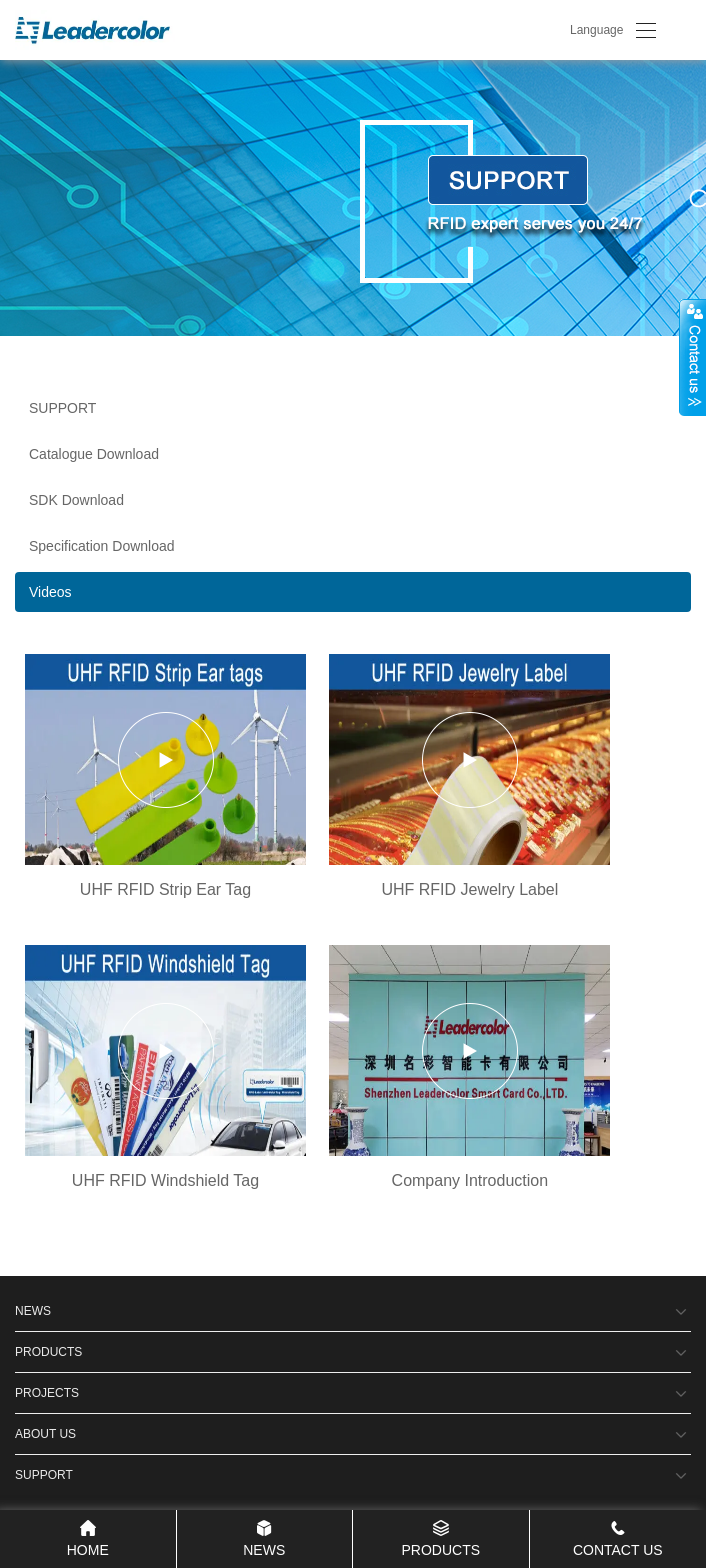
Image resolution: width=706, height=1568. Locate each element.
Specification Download (102, 546)
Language (596, 30)
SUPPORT (62, 408)
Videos (50, 592)
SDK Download (76, 500)
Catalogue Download (94, 454)
